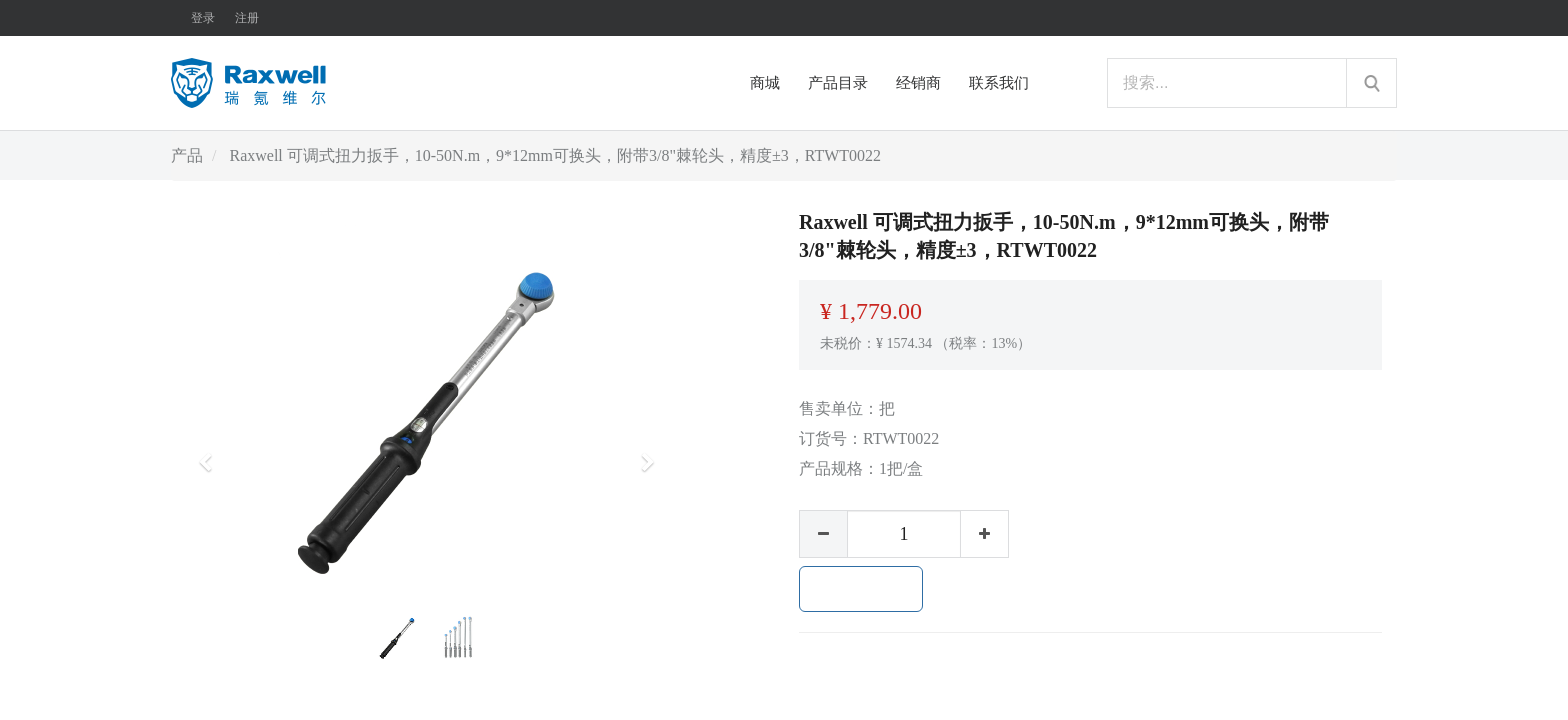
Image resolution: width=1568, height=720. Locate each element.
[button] (212, 453)
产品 (187, 155)
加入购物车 (861, 589)
